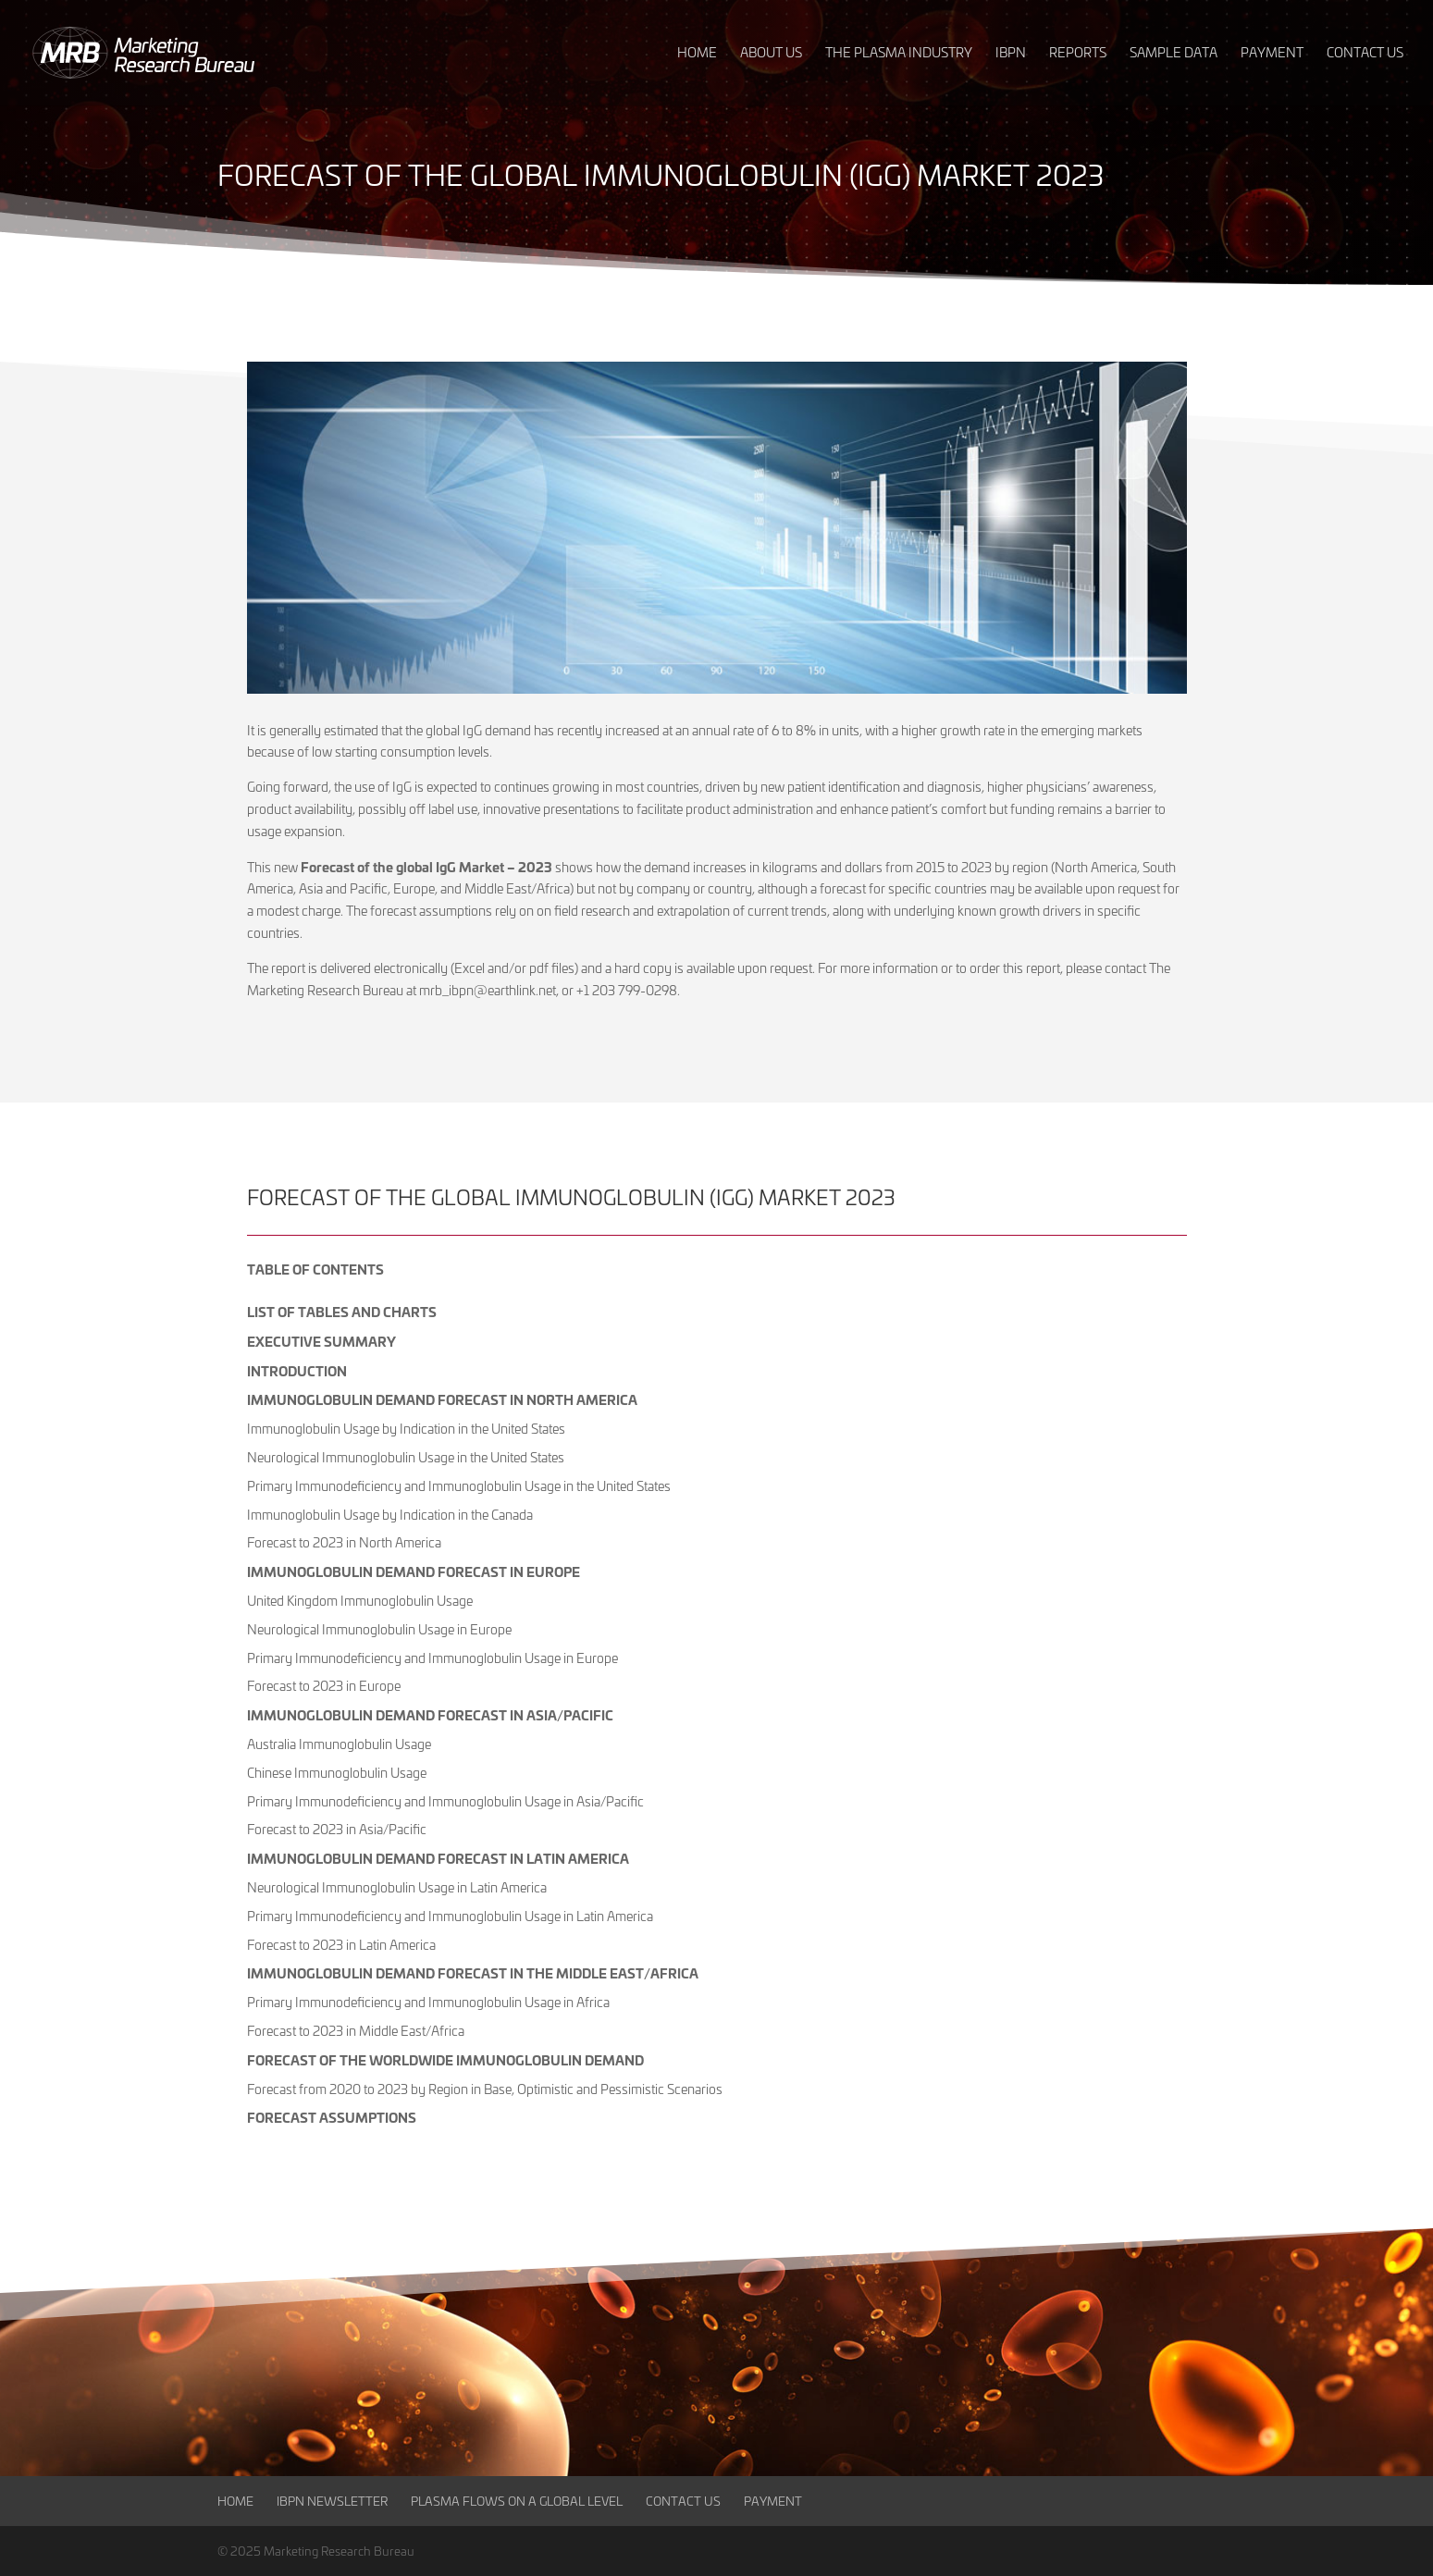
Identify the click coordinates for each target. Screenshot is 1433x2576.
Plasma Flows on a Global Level (517, 2500)
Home (235, 2500)
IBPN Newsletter (332, 2500)
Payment (773, 2500)
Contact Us (683, 2500)
